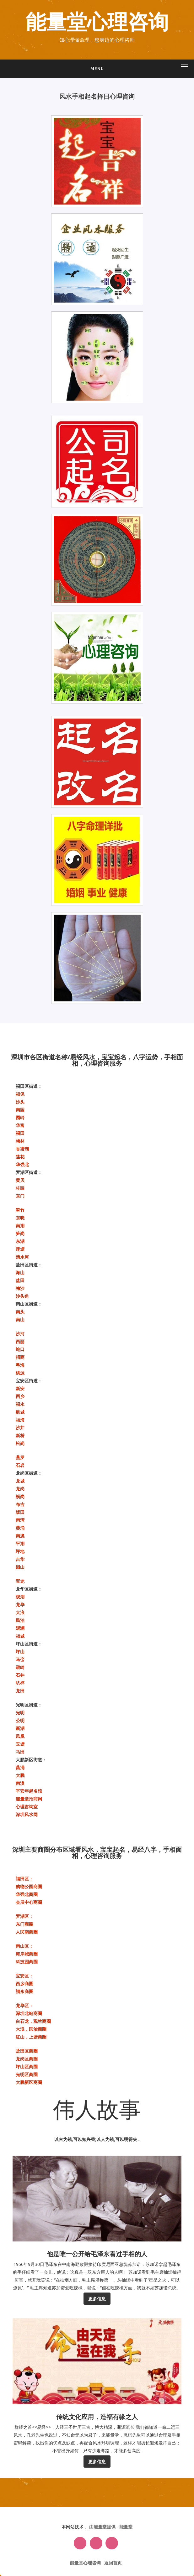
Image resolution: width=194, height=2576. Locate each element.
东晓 (20, 1218)
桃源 (20, 1373)
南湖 (20, 1225)
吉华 (20, 1559)
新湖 (20, 1728)
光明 (20, 1713)
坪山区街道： (29, 1644)
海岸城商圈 (27, 1954)
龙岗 (20, 1489)
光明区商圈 (27, 2074)
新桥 (20, 1435)
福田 (20, 1133)
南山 (20, 1319)
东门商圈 (24, 1924)
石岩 (20, 1465)
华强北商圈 (27, 1894)
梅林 (20, 1141)
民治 (20, 1620)
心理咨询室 (27, 1807)
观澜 (20, 1628)
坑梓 (20, 1683)
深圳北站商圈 (29, 2013)
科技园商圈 (27, 1962)
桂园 (20, 1188)
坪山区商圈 (27, 2067)
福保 (20, 1094)
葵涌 (20, 1528)
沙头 (20, 1102)
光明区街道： (29, 1705)
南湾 (20, 1520)
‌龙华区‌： (24, 2005)
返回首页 (113, 2563)
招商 (20, 1357)
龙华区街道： (29, 1589)
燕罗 (20, 1457)
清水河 (22, 1257)
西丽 (20, 1341)
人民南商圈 (27, 1932)
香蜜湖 (22, 1149)
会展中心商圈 (29, 1902)
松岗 (20, 1443)
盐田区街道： (29, 1265)
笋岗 (20, 1233)
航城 (20, 1412)
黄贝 (20, 1180)
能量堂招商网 (29, 1799)
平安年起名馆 (29, 1791)
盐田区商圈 (27, 2051)
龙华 (20, 1604)
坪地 (20, 1551)
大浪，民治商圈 (31, 2029)
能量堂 (125, 2527)
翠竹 (20, 1210)
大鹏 (20, 1775)
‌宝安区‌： (24, 1976)
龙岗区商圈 (27, 2059)
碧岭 (20, 1667)
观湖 (20, 1597)
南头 (20, 1312)
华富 (20, 1125)
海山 (20, 1272)
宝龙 (20, 1581)
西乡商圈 (24, 1984)
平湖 (20, 1543)
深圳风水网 (27, 1814)
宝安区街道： (29, 1381)
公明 (20, 1720)
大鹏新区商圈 (29, 2082)
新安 (20, 1388)
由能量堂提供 (103, 2527)
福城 (20, 1636)
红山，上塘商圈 (31, 2037)
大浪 (20, 1612)
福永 (20, 1404)
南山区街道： (29, 1304)
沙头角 (22, 1296)
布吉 (20, 1504)
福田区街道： (29, 1086)
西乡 (20, 1396)
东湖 (20, 1241)
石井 (20, 1675)
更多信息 (97, 2299)
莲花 (20, 1157)
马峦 (20, 1659)
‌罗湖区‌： (24, 1916)
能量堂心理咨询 (97, 22)
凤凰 (20, 1736)
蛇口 (20, 1349)
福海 (20, 1420)
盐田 (20, 1280)
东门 (20, 1196)
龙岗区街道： (29, 1473)
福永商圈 (24, 1991)
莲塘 (20, 1249)
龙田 (20, 1691)
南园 (20, 1110)
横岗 (20, 1496)
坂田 (20, 1512)
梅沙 (20, 1288)
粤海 (20, 1365)
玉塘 (20, 1744)
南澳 (20, 1536)
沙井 (20, 1428)
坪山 (20, 1651)
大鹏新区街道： (31, 1760)
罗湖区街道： (29, 1172)
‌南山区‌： (24, 1946)
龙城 (20, 1481)
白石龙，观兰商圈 (33, 2021)
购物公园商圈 (29, 1886)
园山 (20, 1567)
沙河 (20, 1334)
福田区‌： (24, 1879)
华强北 (22, 1164)
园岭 (20, 1117)
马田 (20, 1752)
